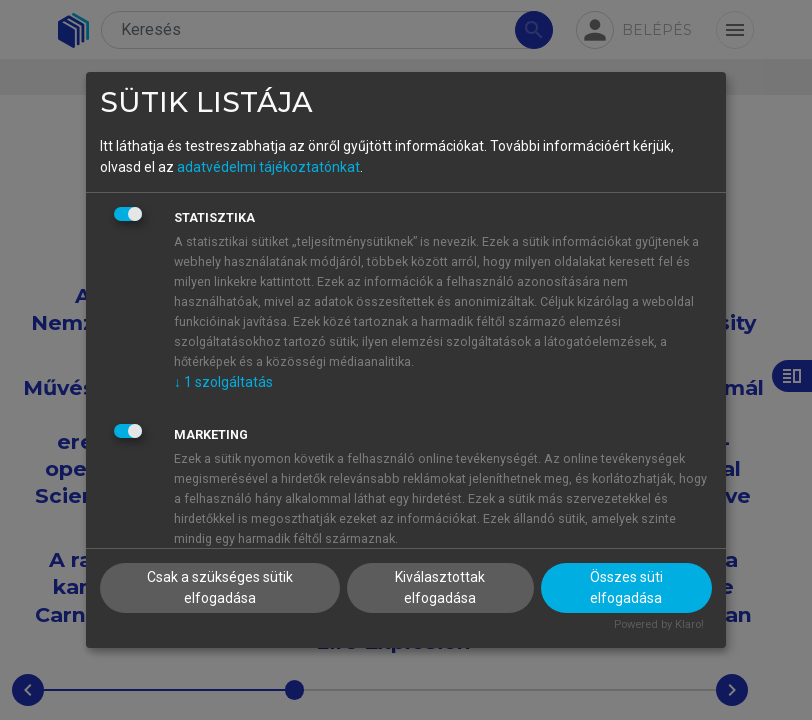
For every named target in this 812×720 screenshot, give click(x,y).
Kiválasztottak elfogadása (440, 587)
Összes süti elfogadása (626, 587)
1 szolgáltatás (223, 382)
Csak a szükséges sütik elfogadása (220, 587)
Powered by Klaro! (659, 624)
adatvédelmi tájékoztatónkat (268, 167)
